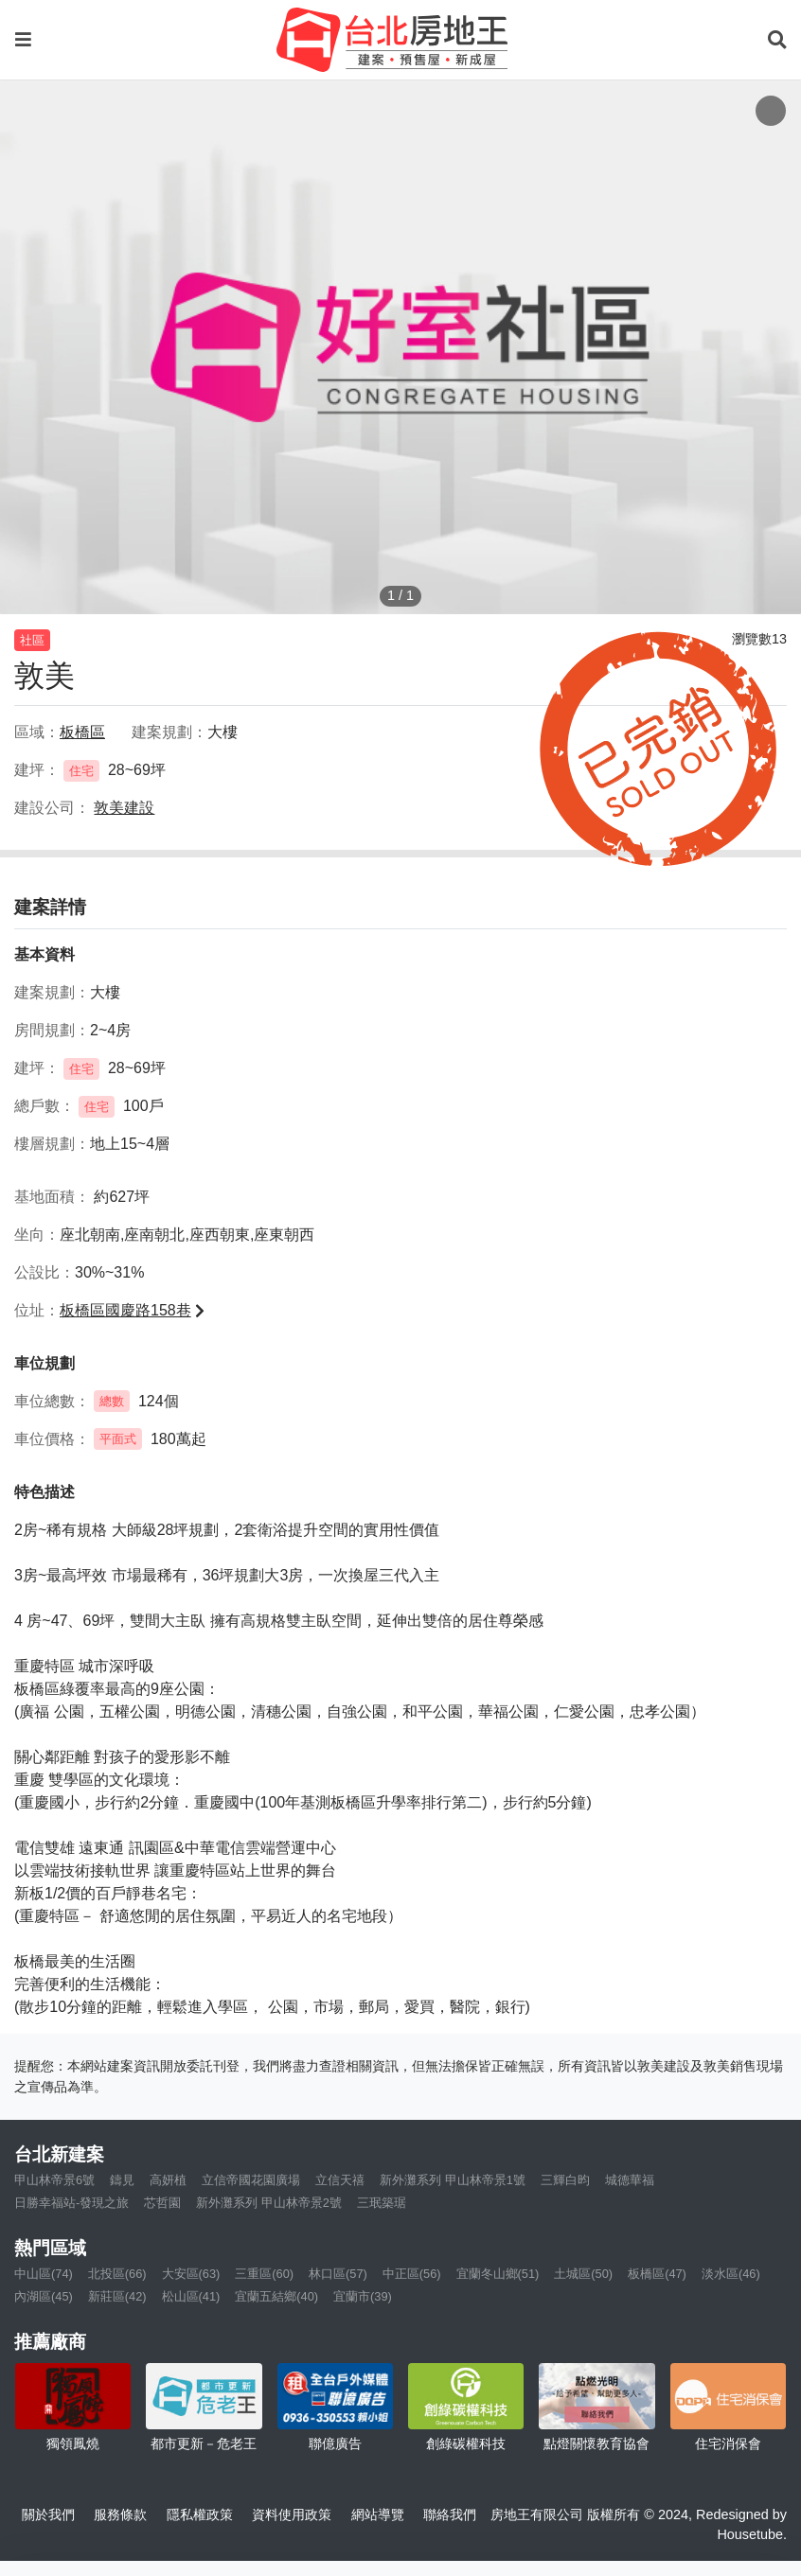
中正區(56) (412, 2274)
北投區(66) (117, 2274)
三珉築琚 (381, 2203)
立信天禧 (340, 2180)
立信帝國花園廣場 (251, 2180)
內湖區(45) (43, 2296)
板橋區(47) (657, 2274)
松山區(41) (191, 2296)
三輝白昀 (565, 2180)
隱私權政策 (200, 2514)
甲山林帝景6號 (54, 2180)
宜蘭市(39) (362, 2296)
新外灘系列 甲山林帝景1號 (452, 2180)
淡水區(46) (731, 2274)
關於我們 (48, 2514)
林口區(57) (338, 2274)
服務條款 (120, 2514)
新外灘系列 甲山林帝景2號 (269, 2203)
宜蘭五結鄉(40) (276, 2296)
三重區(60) (264, 2274)
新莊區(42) (117, 2296)
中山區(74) (43, 2274)
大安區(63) (191, 2274)
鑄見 (122, 2180)
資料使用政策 (291, 2514)
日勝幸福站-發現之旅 (71, 2203)
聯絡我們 (449, 2514)
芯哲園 (162, 2203)
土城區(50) (583, 2274)
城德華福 (629, 2180)
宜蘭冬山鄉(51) (498, 2274)
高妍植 (168, 2180)
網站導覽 (377, 2514)
